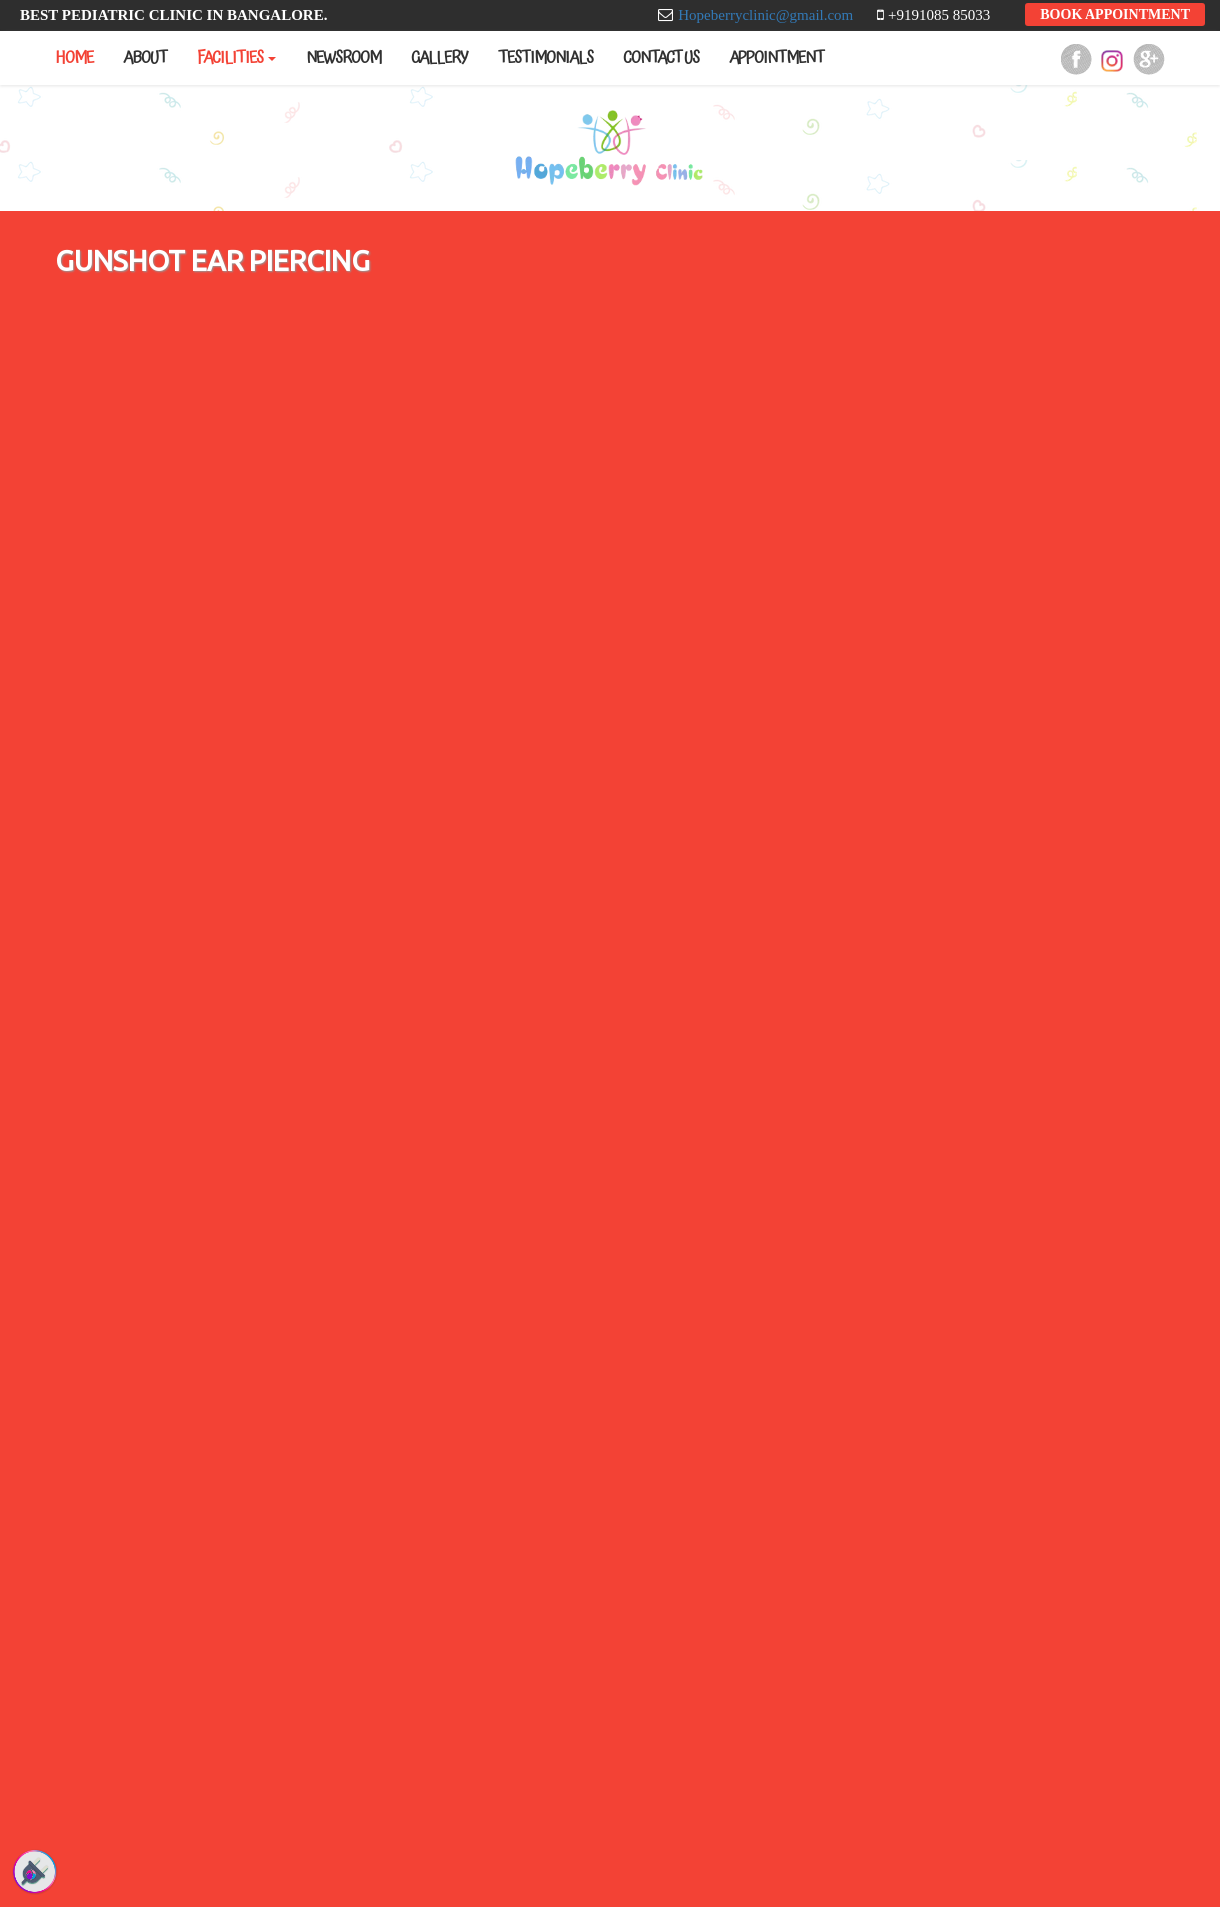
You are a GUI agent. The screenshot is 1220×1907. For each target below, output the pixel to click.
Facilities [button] (236, 58)
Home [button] (74, 58)
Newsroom (343, 58)
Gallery (439, 58)
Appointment (776, 58)
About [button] (145, 58)
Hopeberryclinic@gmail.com (767, 15)
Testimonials (545, 58)
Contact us (661, 58)
